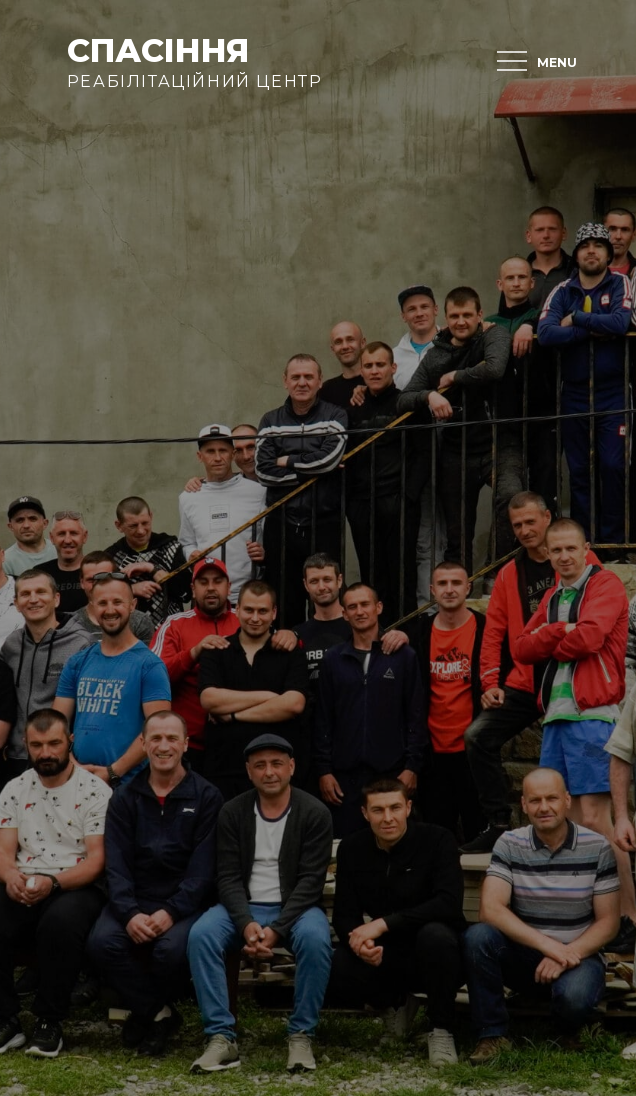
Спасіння (158, 50)
